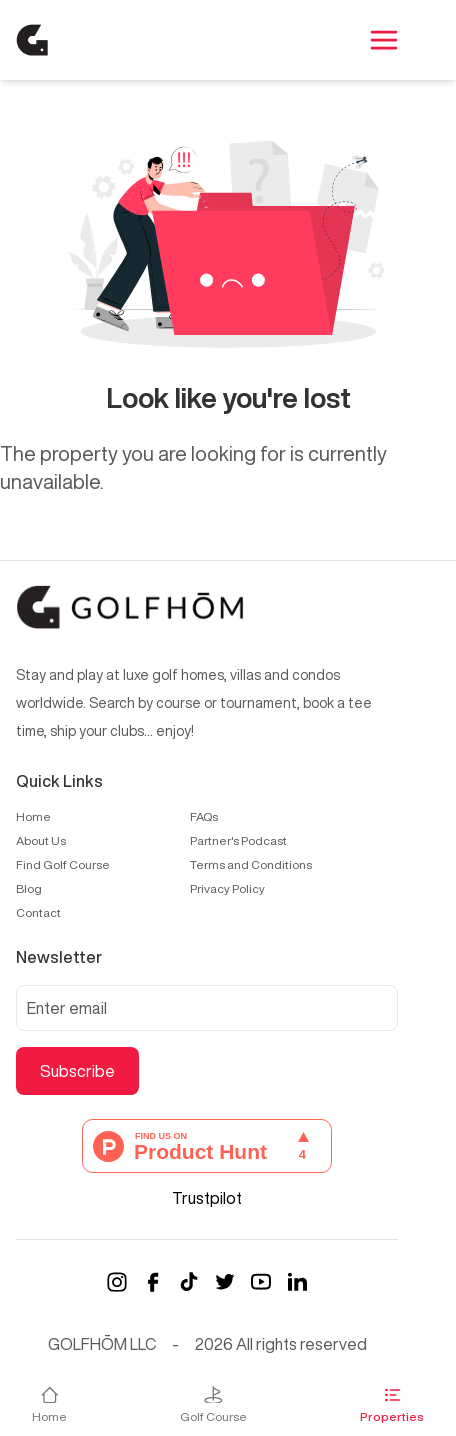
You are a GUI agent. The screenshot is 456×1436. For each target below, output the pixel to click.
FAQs (204, 816)
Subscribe (77, 1071)
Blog (29, 888)
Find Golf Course (63, 864)
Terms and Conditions (251, 864)
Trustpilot (207, 1198)
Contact (38, 912)
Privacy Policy (227, 888)
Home (33, 816)
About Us (41, 840)
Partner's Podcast (238, 840)
